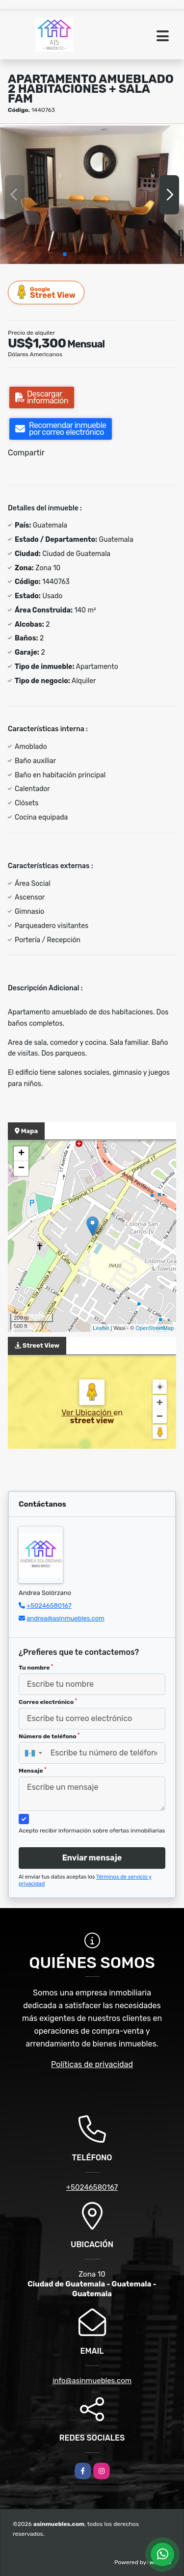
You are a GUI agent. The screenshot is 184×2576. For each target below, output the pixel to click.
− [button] (21, 1168)
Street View (46, 292)
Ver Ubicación (87, 1412)
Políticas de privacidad (92, 2064)
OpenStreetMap (154, 1328)
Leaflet (101, 1328)
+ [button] (21, 1153)
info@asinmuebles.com (92, 2380)
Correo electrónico (48, 1702)
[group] (92, 195)
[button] (65, 254)
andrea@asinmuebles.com (65, 1618)
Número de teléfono (49, 1736)
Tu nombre (36, 1668)
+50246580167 (48, 1605)
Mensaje (32, 1771)
